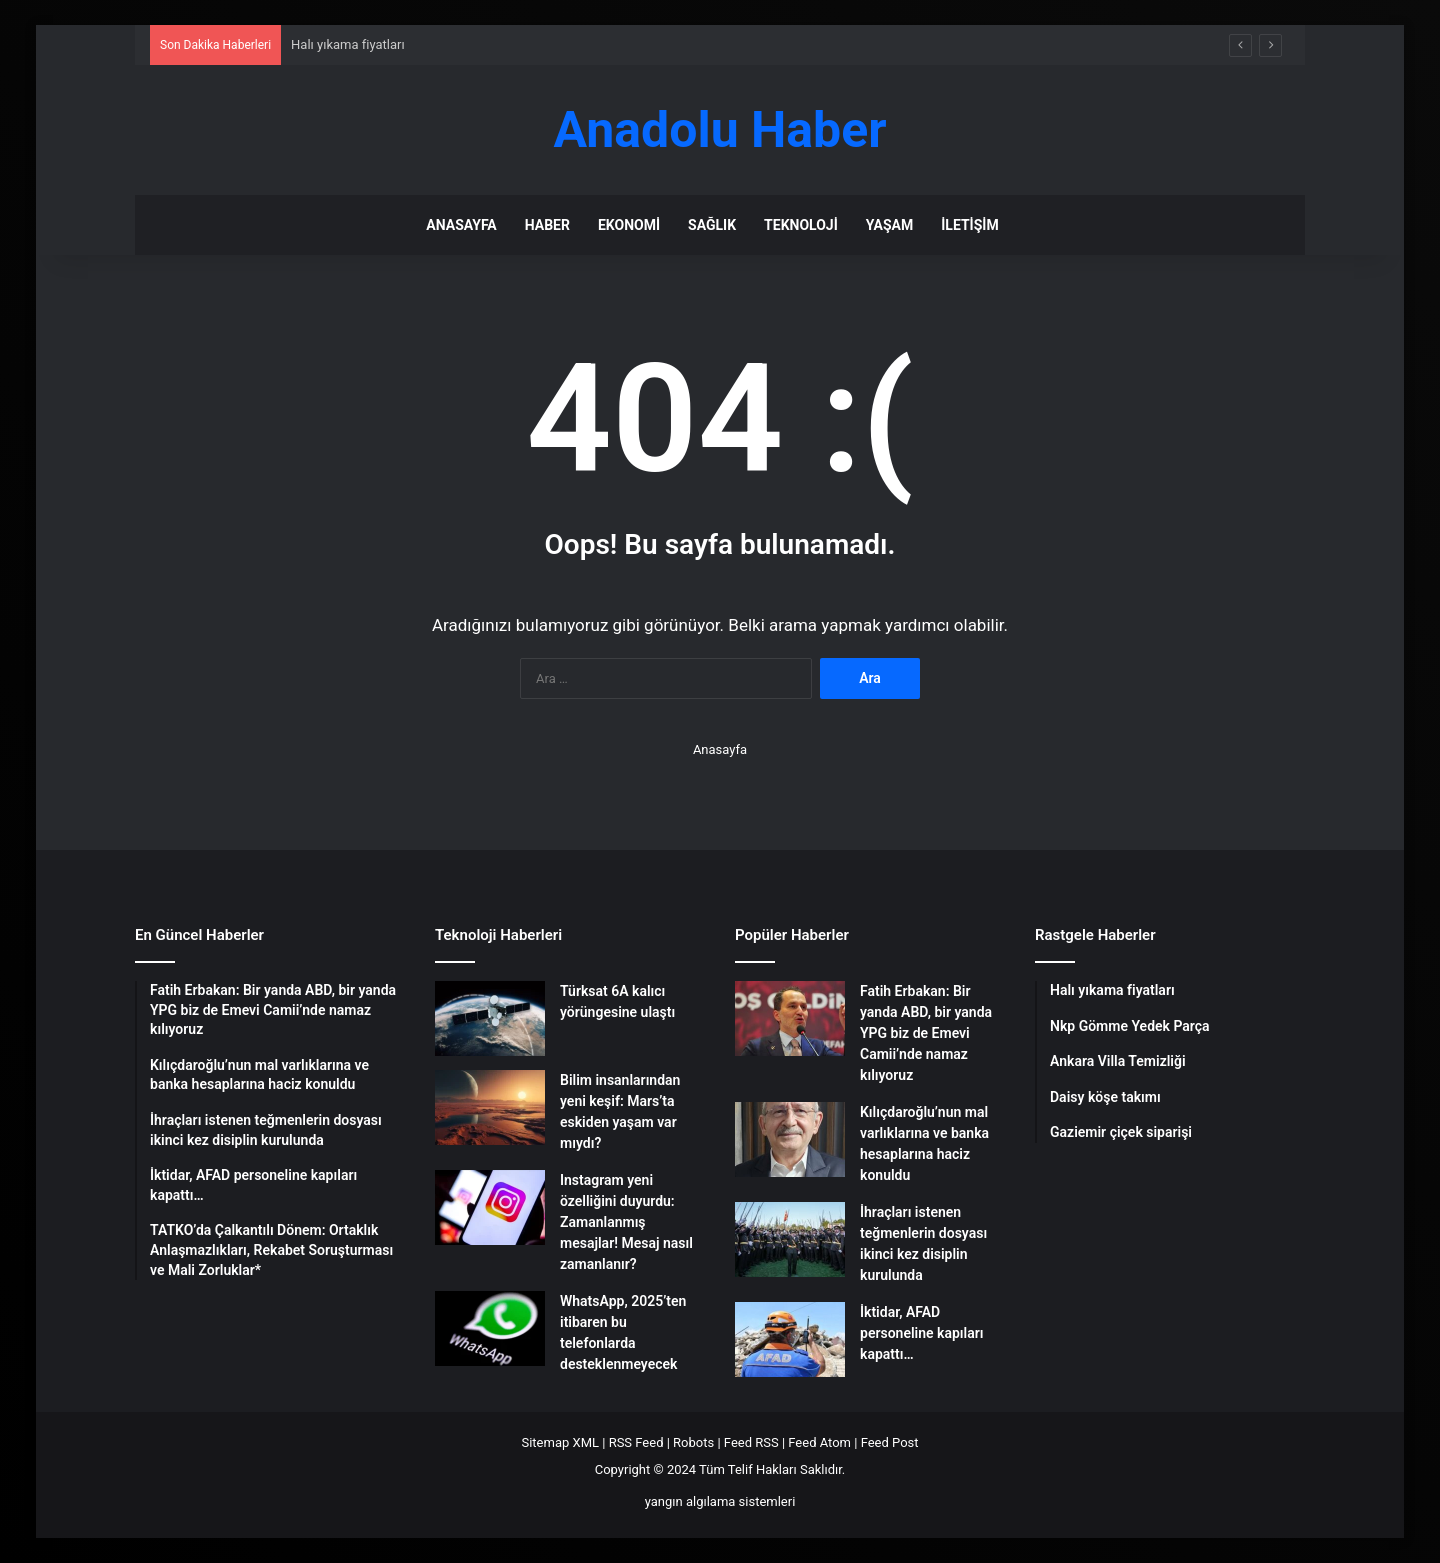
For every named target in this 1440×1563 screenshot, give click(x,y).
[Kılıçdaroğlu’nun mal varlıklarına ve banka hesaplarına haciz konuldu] (790, 1139)
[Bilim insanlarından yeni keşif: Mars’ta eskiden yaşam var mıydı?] (490, 1107)
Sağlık (712, 225)
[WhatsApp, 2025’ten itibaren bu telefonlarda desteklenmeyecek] (490, 1328)
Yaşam (889, 225)
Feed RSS (751, 1442)
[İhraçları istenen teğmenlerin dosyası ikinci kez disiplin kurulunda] (790, 1239)
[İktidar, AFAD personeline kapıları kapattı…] (790, 1339)
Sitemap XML (560, 1442)
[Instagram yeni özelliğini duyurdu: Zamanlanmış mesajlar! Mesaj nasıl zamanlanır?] (490, 1207)
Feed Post (890, 1442)
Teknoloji (801, 225)
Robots (693, 1442)
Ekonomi (629, 225)
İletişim (969, 225)
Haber (547, 225)
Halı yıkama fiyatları (348, 44)
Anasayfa (461, 225)
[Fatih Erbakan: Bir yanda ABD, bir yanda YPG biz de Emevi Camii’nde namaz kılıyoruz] (790, 1018)
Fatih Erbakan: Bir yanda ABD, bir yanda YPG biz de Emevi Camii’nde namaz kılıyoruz (926, 1033)
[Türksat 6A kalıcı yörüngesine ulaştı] (490, 1018)
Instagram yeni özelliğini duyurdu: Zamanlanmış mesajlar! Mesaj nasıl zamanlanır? (626, 1222)
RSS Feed (636, 1442)
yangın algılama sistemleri (720, 1501)
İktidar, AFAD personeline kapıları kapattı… (921, 1333)
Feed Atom (819, 1442)
